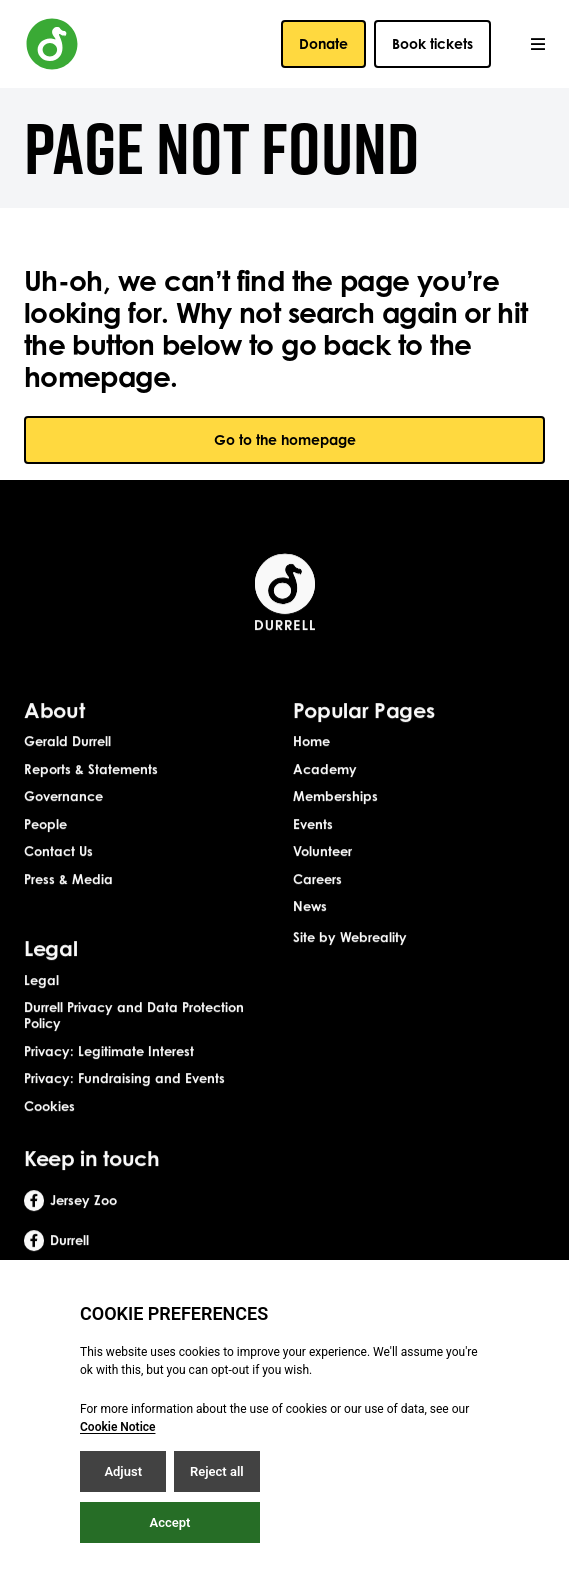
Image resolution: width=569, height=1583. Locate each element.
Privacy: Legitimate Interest (109, 1080)
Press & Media (68, 908)
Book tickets (432, 43)
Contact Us (58, 881)
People (45, 853)
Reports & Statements (91, 798)
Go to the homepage (285, 439)
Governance (63, 826)
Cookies (49, 1135)
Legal (41, 1009)
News (310, 936)
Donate (323, 43)
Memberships (335, 826)
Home (311, 770)
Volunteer (322, 881)
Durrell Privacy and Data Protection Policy (134, 1045)
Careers (317, 908)
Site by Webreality (350, 966)
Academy (325, 798)
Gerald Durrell (67, 770)
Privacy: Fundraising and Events (124, 1108)
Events (313, 853)
